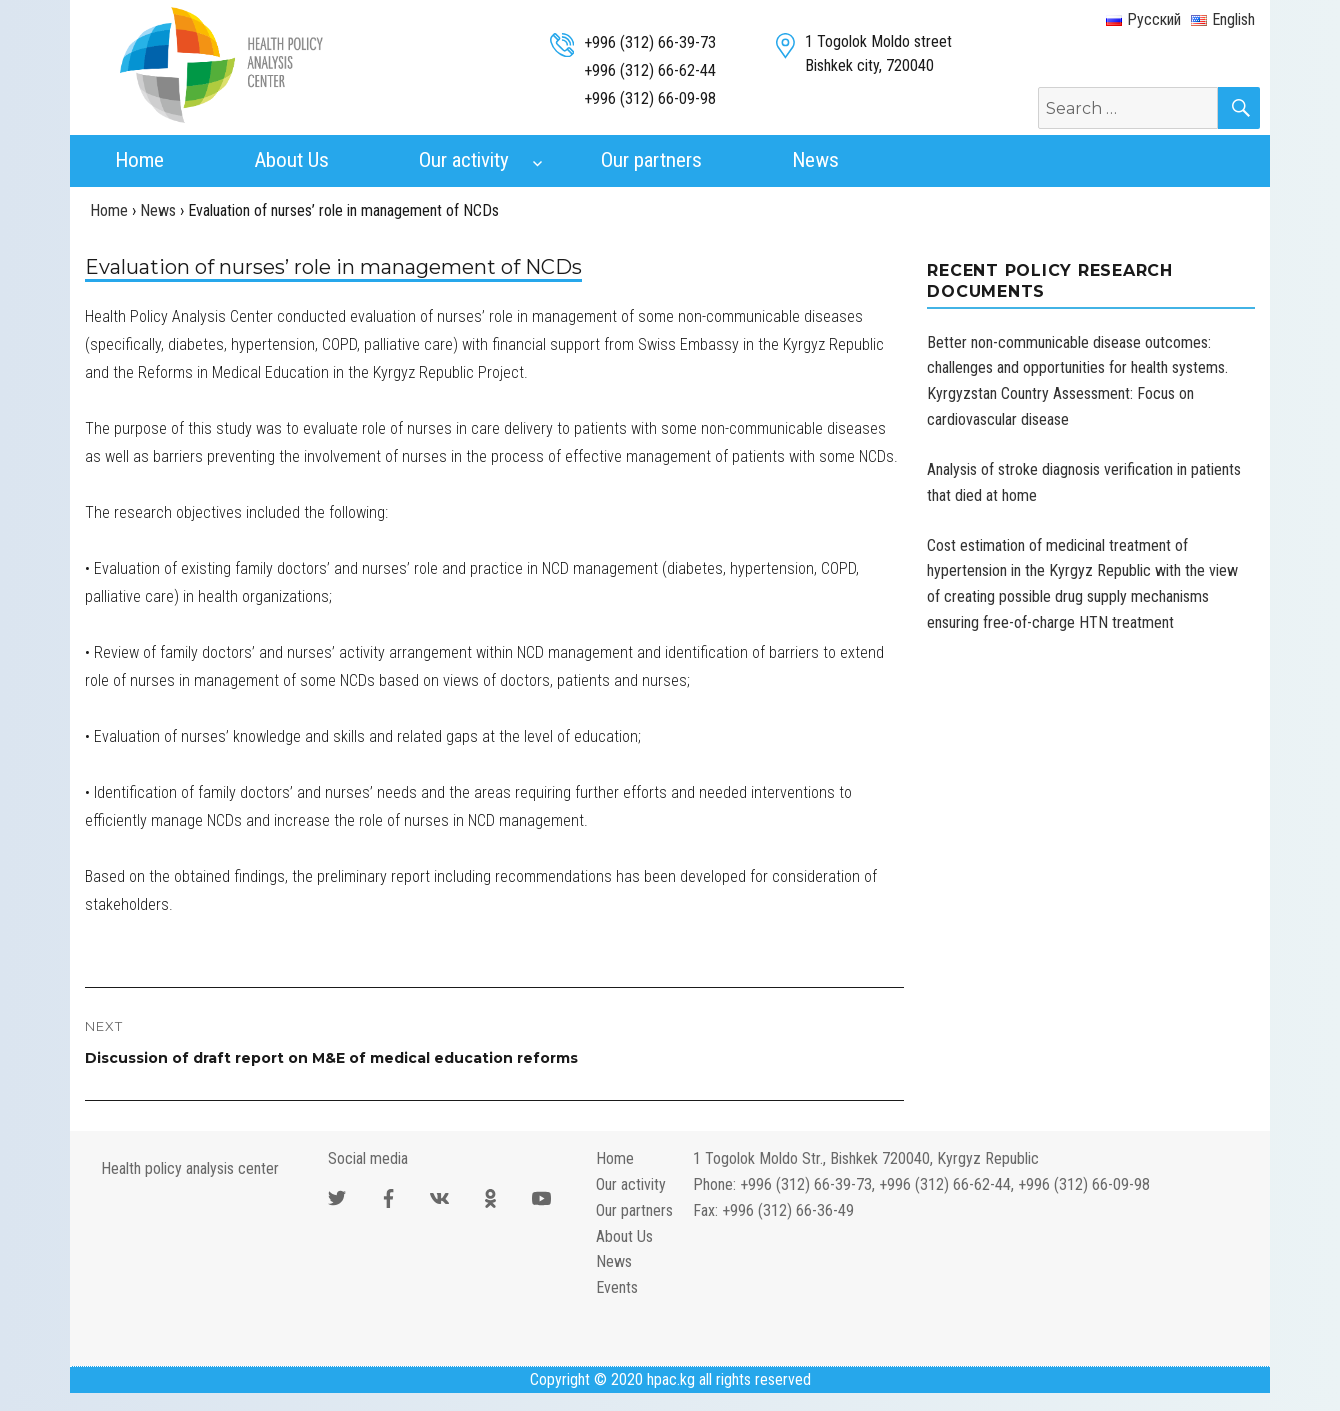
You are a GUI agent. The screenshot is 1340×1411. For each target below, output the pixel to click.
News (815, 160)
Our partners (651, 160)
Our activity (464, 160)
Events (617, 1287)
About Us (291, 160)
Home (139, 160)
